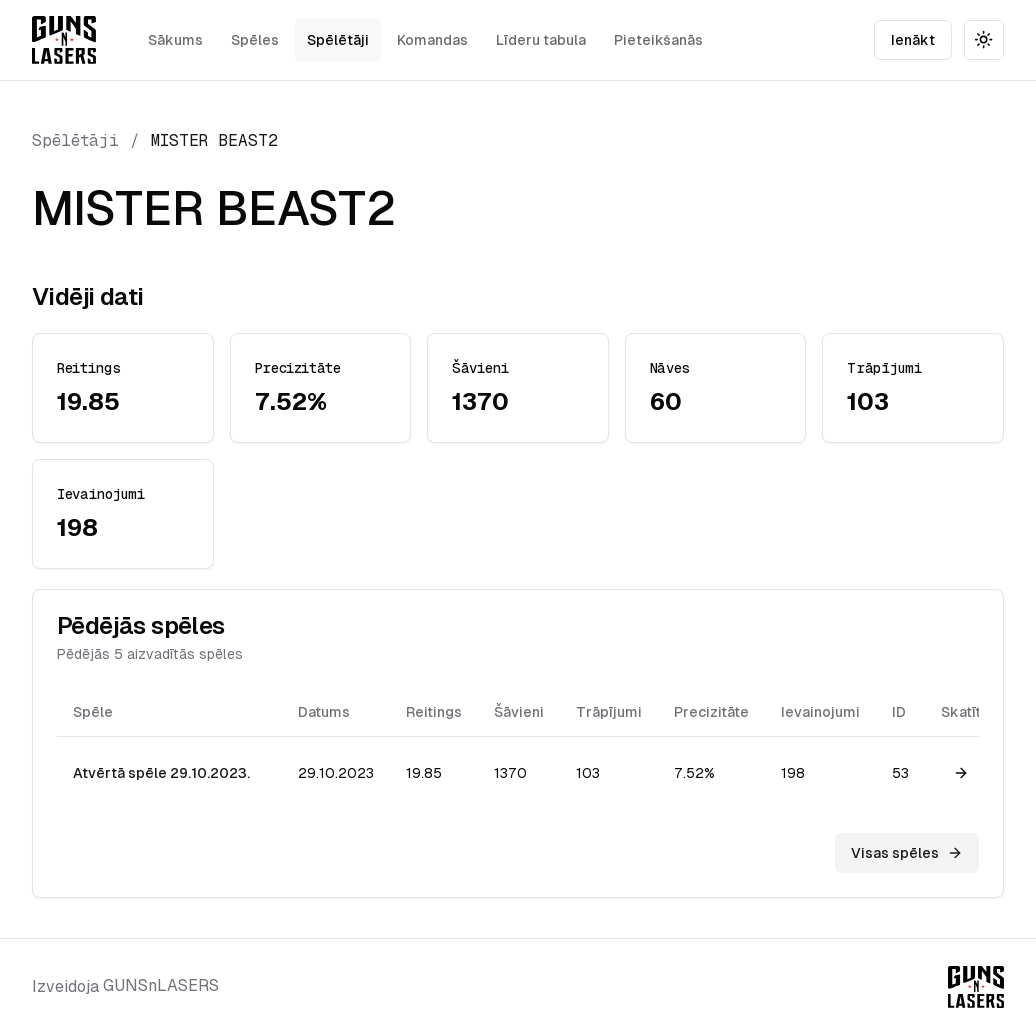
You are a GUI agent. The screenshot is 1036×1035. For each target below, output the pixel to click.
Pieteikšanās (658, 40)
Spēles (255, 40)
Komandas (432, 40)
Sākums (175, 40)
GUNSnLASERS (161, 985)
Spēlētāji (338, 40)
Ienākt (913, 40)
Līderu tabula (541, 40)
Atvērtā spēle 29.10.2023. (161, 773)
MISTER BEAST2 (214, 140)
